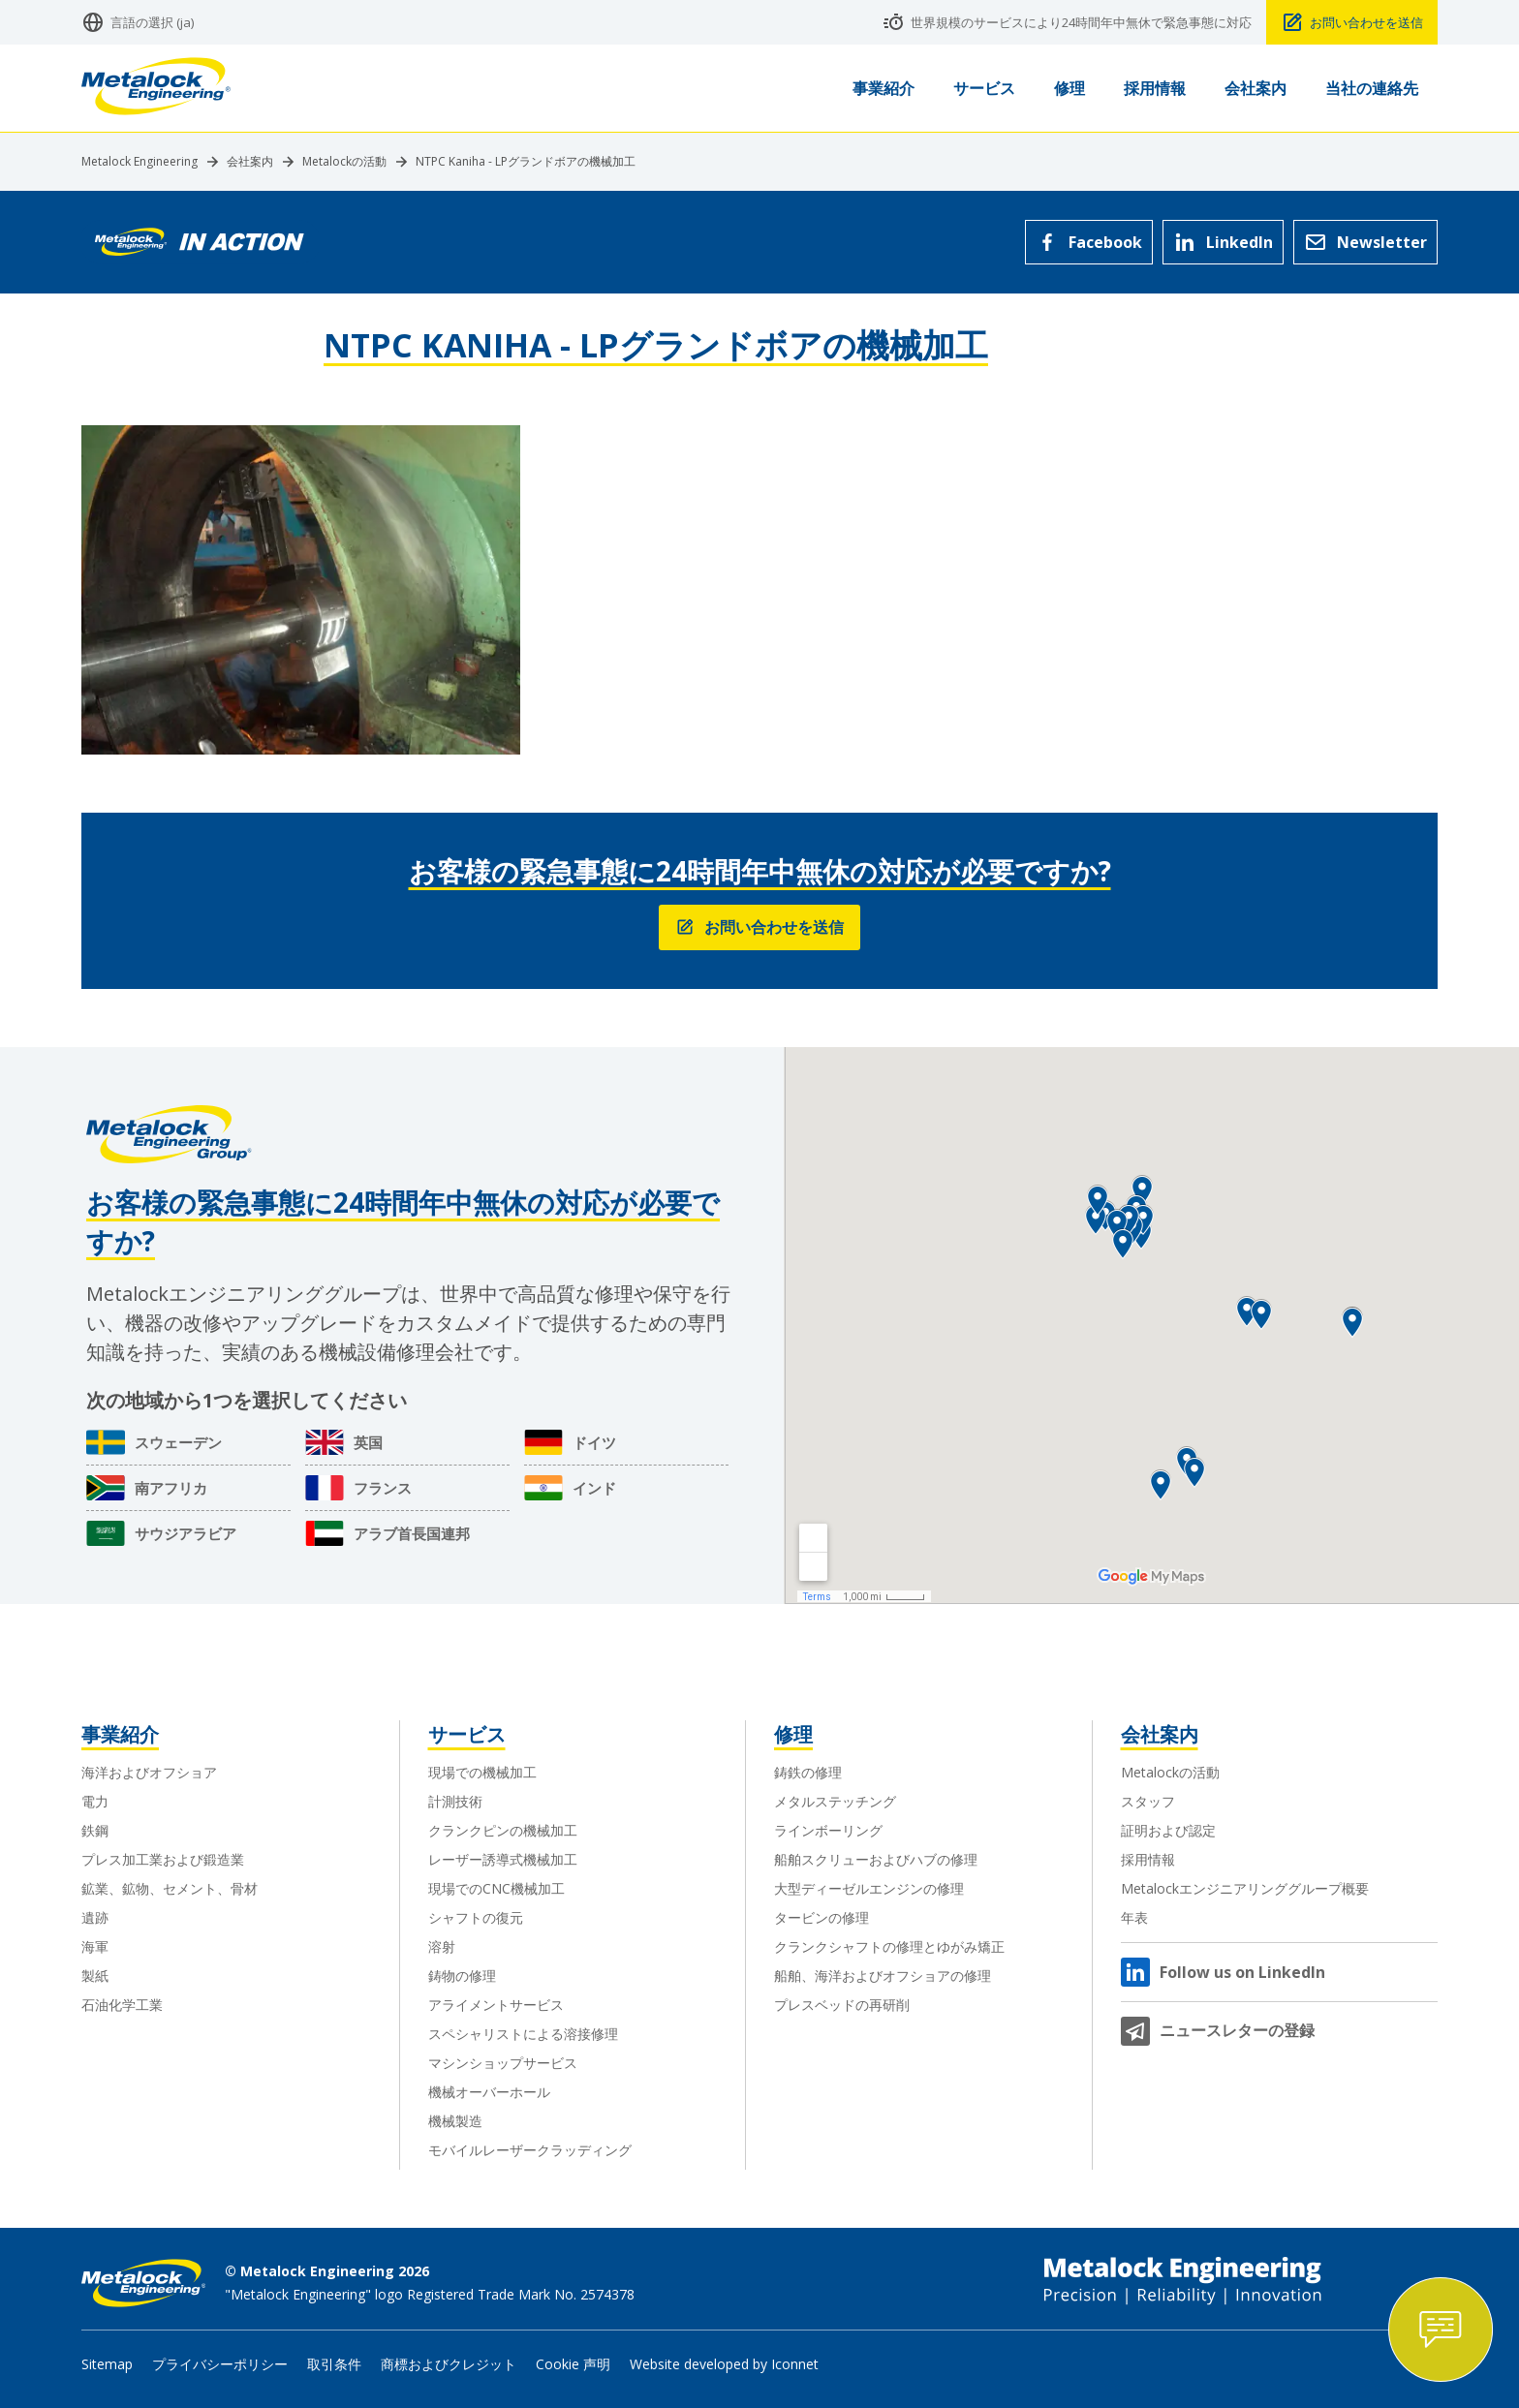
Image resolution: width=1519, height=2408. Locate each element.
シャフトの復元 (475, 1917)
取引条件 (334, 2364)
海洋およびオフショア (149, 1772)
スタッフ (1148, 1801)
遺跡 (94, 1917)
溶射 (441, 1946)
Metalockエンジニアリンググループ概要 (1245, 1888)
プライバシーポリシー (220, 2364)
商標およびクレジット (448, 2364)
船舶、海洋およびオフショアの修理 (882, 1975)
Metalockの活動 (344, 162)
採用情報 (1148, 1859)
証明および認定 (1168, 1830)
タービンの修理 (821, 1917)
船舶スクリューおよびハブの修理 (875, 1859)
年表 (1134, 1917)
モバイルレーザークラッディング (530, 2150)
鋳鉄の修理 (808, 1772)
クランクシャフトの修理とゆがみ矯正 (889, 1946)
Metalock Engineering (139, 162)
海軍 (94, 1946)
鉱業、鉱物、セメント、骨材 (169, 1888)
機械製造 (455, 2121)
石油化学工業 (122, 2004)
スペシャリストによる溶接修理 (523, 2033)
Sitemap (107, 2364)
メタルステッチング (835, 1801)
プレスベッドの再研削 (842, 2004)
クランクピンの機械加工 (502, 1830)
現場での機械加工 (482, 1772)
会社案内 (250, 162)
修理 (793, 1734)
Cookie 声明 (573, 2364)
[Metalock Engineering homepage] (156, 88)
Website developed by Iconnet (724, 2364)
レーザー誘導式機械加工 (502, 1859)
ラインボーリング (828, 1830)
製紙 (94, 1975)
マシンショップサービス (502, 2062)
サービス (467, 1734)
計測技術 (455, 1801)
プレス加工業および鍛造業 (162, 1859)
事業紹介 (120, 1734)
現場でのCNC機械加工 (496, 1888)
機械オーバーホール (489, 2092)
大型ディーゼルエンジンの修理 (869, 1888)
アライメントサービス (496, 2004)
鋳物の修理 (462, 1975)
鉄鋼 (94, 1830)
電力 (94, 1801)
